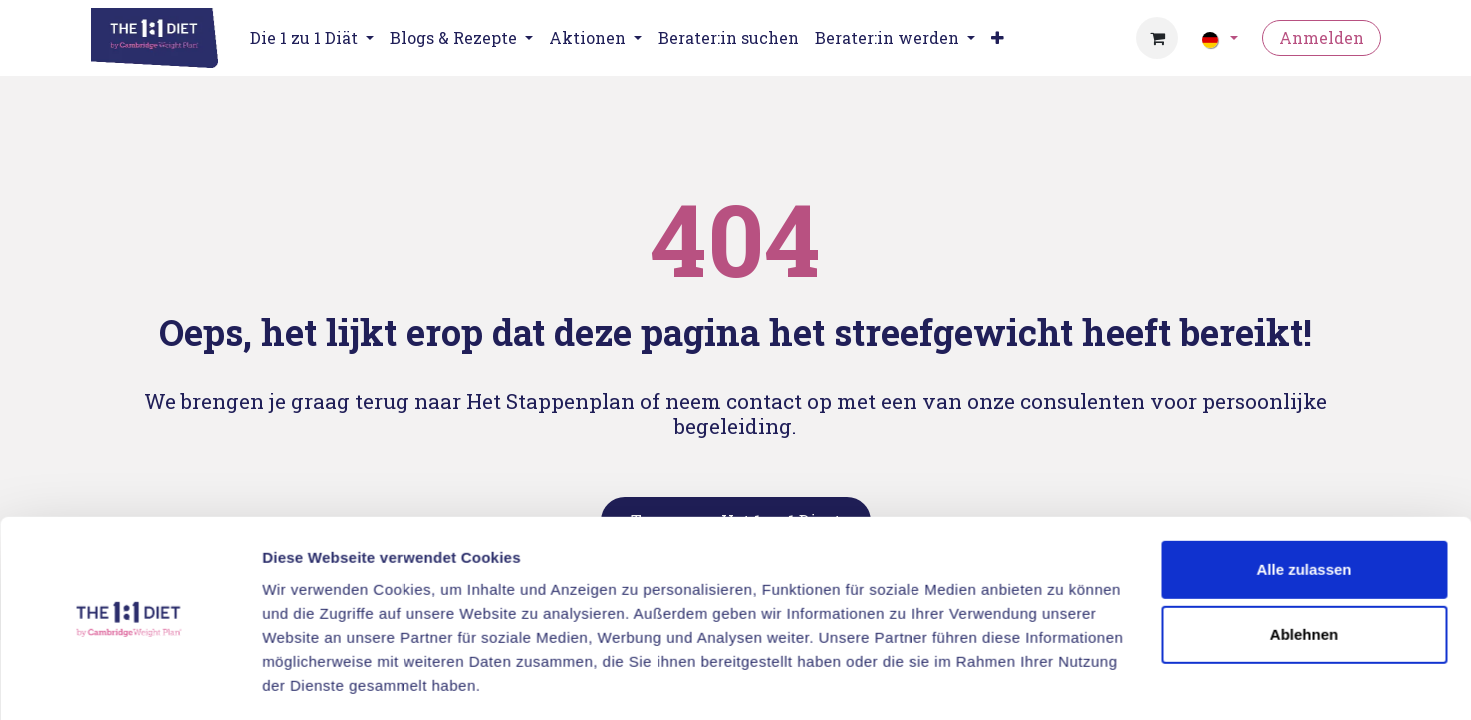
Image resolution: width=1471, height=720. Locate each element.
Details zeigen (312, 680)
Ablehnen (1304, 574)
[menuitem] (728, 38)
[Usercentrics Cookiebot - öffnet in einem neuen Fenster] (129, 681)
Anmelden (1321, 37)
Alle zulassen (1303, 509)
